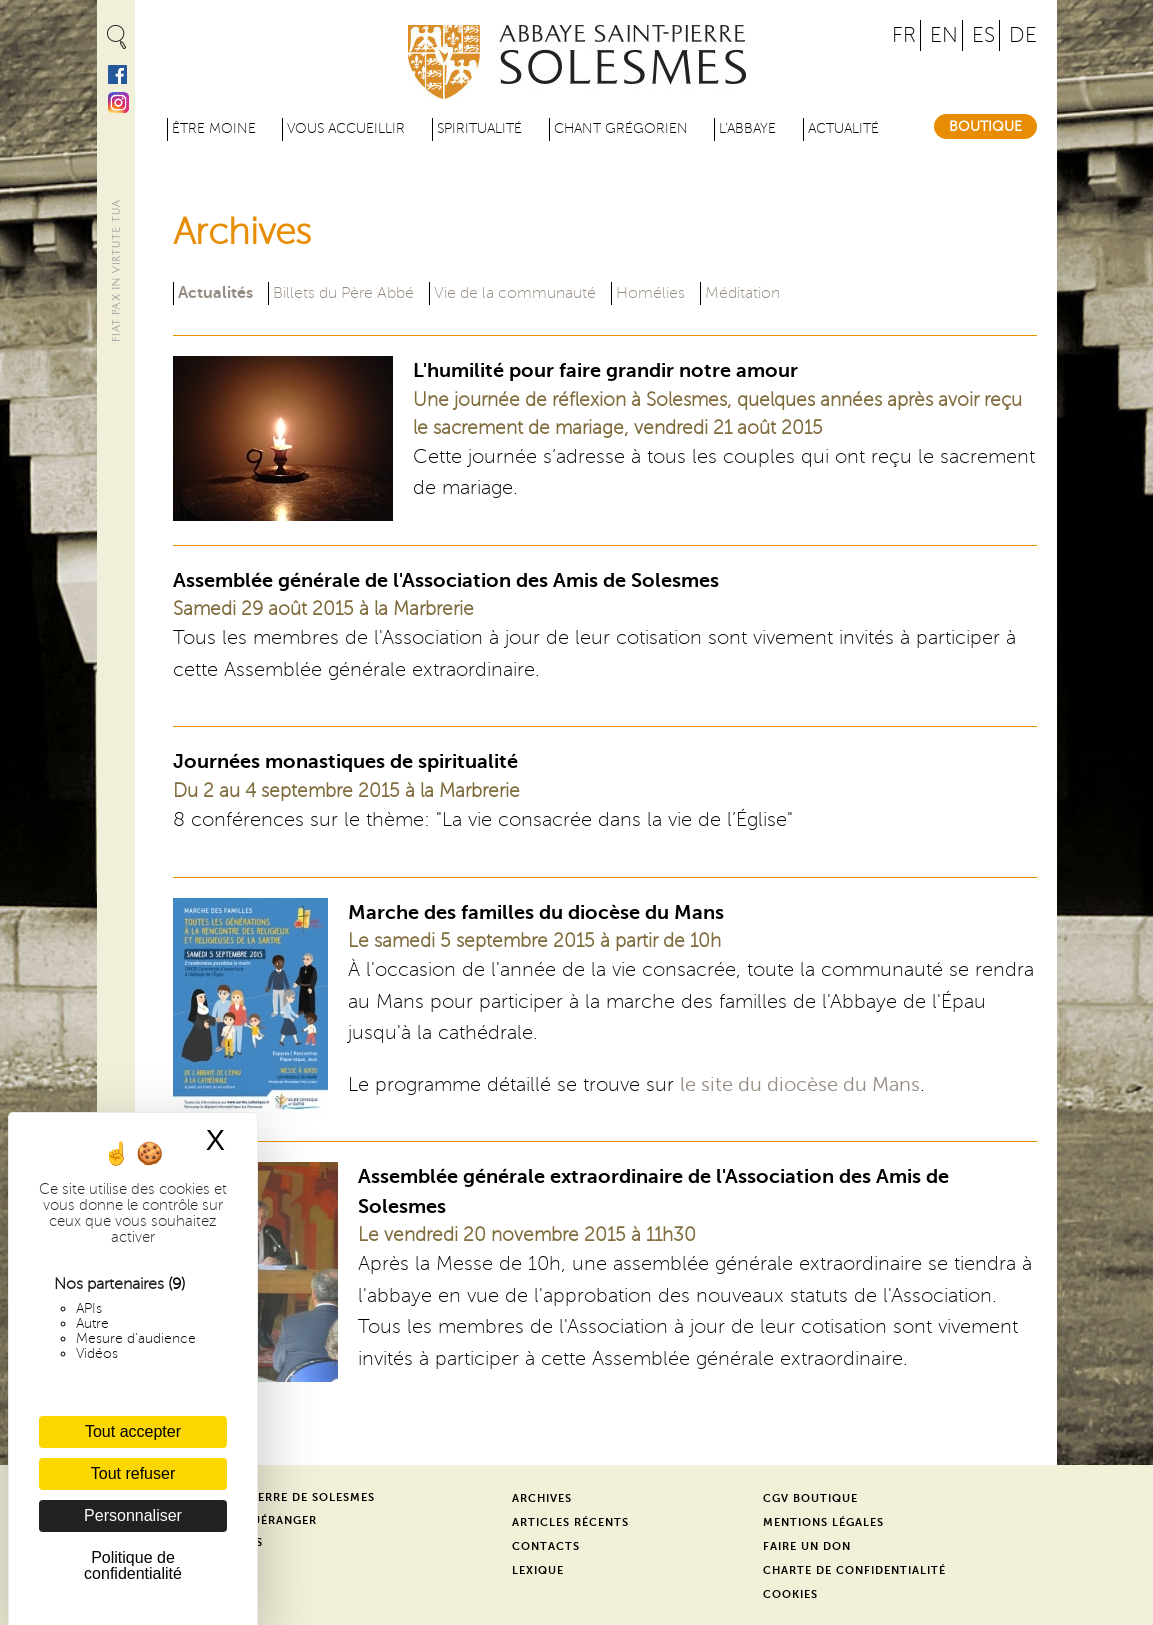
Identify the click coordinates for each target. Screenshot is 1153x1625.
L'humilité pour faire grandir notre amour (605, 370)
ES (983, 35)
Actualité (843, 128)
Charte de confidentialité (854, 1570)
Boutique (985, 126)
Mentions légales (823, 1522)
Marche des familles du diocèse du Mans (536, 912)
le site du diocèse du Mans (800, 1085)
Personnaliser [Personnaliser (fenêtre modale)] (133, 1515)
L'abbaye (747, 128)
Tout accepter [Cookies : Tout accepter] (133, 1431)
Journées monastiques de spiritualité (345, 761)
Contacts (546, 1546)
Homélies (650, 293)
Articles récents (570, 1522)
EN (944, 35)
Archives (542, 1498)
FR (904, 35)
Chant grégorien (621, 128)
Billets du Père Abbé (343, 293)
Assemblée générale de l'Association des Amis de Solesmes (446, 580)
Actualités (215, 291)
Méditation (742, 293)
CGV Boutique (810, 1498)
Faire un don (807, 1546)
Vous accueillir (346, 128)
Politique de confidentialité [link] (133, 1565)
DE (1023, 35)
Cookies (790, 1594)
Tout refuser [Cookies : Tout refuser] (133, 1473)
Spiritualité (479, 128)
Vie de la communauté (515, 293)
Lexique (538, 1570)
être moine (214, 128)
